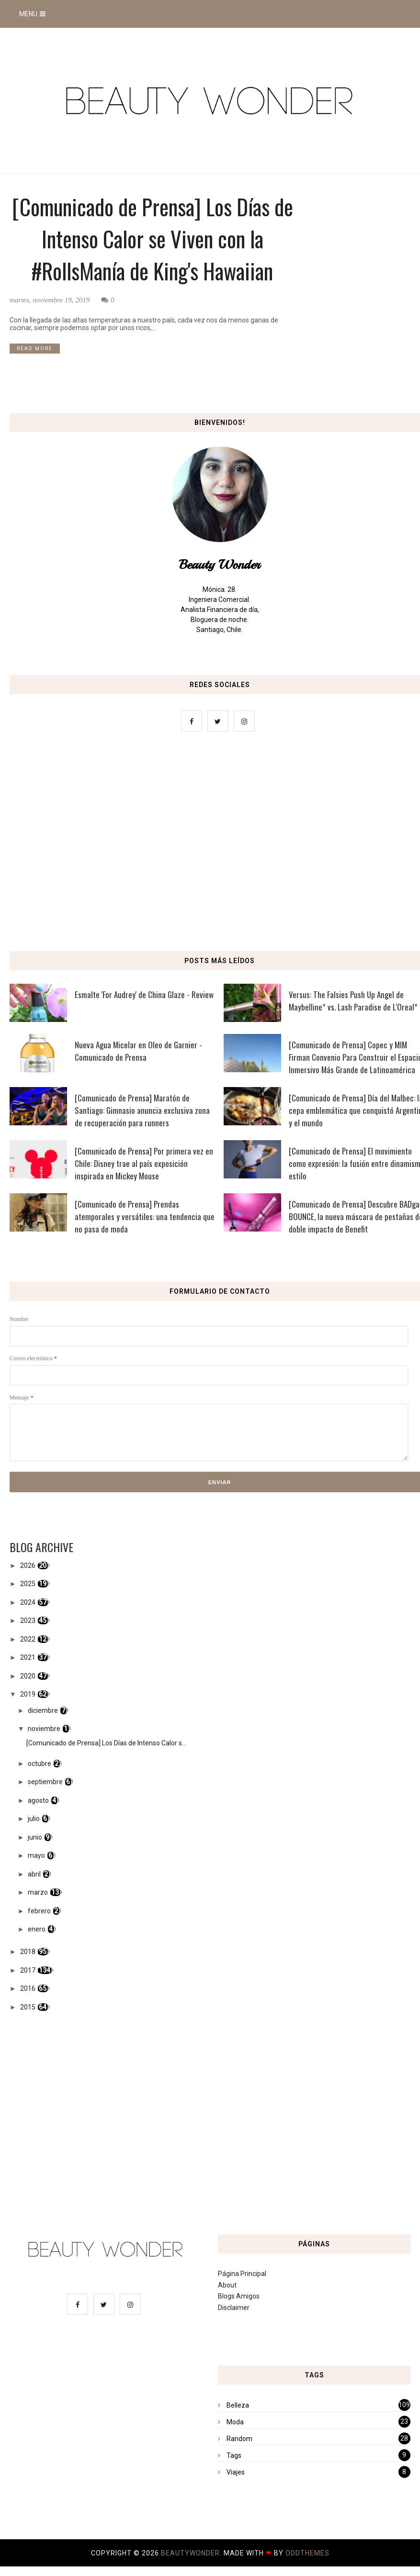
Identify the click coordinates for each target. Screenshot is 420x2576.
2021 (27, 1657)
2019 (27, 1694)
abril (34, 1874)
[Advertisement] (210, 844)
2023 (27, 1620)
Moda (235, 2422)
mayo (36, 1855)
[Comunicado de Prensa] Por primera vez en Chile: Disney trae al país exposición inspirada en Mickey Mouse (144, 1163)
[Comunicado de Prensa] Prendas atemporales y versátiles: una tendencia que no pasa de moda (145, 1216)
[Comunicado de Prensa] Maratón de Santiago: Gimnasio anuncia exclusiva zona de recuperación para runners (142, 1110)
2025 (27, 1584)
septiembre (45, 1782)
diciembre (43, 1710)
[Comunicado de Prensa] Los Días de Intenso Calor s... (106, 1743)
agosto (38, 1800)
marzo (38, 1892)
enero (36, 1929)
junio (35, 1837)
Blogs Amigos (239, 2296)
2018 (27, 1951)
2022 (27, 1639)
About (227, 2285)
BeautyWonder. (192, 2553)
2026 (27, 1565)
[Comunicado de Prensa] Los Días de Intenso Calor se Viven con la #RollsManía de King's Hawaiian (152, 238)
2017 (27, 1970)
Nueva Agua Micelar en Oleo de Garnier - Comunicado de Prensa (138, 1051)
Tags (234, 2455)
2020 (27, 1676)
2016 (27, 1988)
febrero (39, 1911)
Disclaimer (234, 2307)
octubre (39, 1763)
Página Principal (242, 2273)
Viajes (236, 2472)
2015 (27, 2007)
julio (34, 1818)
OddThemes (307, 2553)
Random (239, 2439)
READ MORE (35, 348)
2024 (27, 1602)
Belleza (238, 2405)
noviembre (44, 1728)
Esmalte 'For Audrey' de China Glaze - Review (144, 994)
